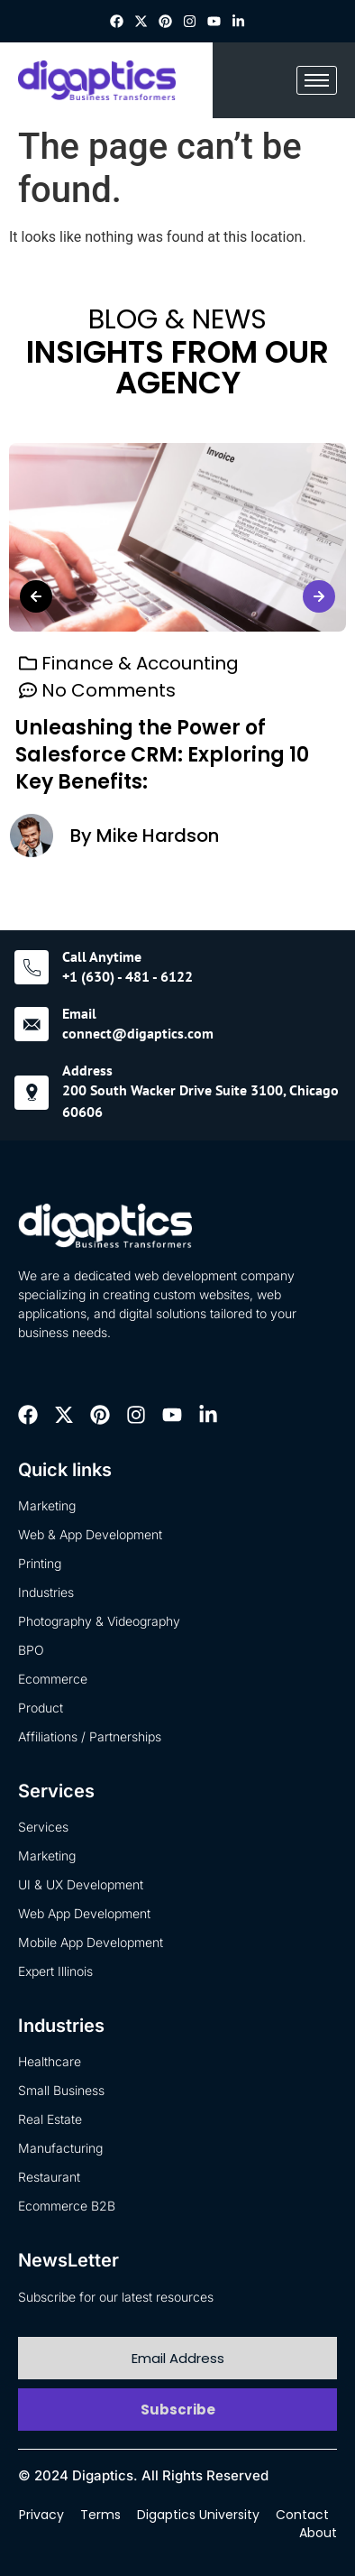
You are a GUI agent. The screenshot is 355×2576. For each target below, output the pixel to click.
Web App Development (84, 1913)
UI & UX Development (80, 1884)
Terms (100, 2515)
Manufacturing (60, 2148)
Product (40, 1707)
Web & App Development (90, 1534)
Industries (46, 1592)
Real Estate (50, 2119)
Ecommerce (52, 1678)
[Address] (31, 1093)
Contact (302, 2515)
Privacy (41, 2515)
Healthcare (49, 2061)
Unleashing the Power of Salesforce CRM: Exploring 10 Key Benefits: (162, 756)
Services (43, 1826)
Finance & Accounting (140, 664)
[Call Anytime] (31, 967)
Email (79, 1013)
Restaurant (49, 2176)
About (318, 2533)
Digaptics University (198, 2515)
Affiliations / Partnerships (89, 1736)
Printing (39, 1563)
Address (87, 1070)
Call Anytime (101, 956)
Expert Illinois (55, 1971)
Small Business (61, 2090)
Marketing (47, 1505)
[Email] (31, 1024)
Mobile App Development (90, 1942)
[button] (36, 596)
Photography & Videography (99, 1621)
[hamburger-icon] (316, 80)
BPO (31, 1649)
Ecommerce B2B (66, 2205)
